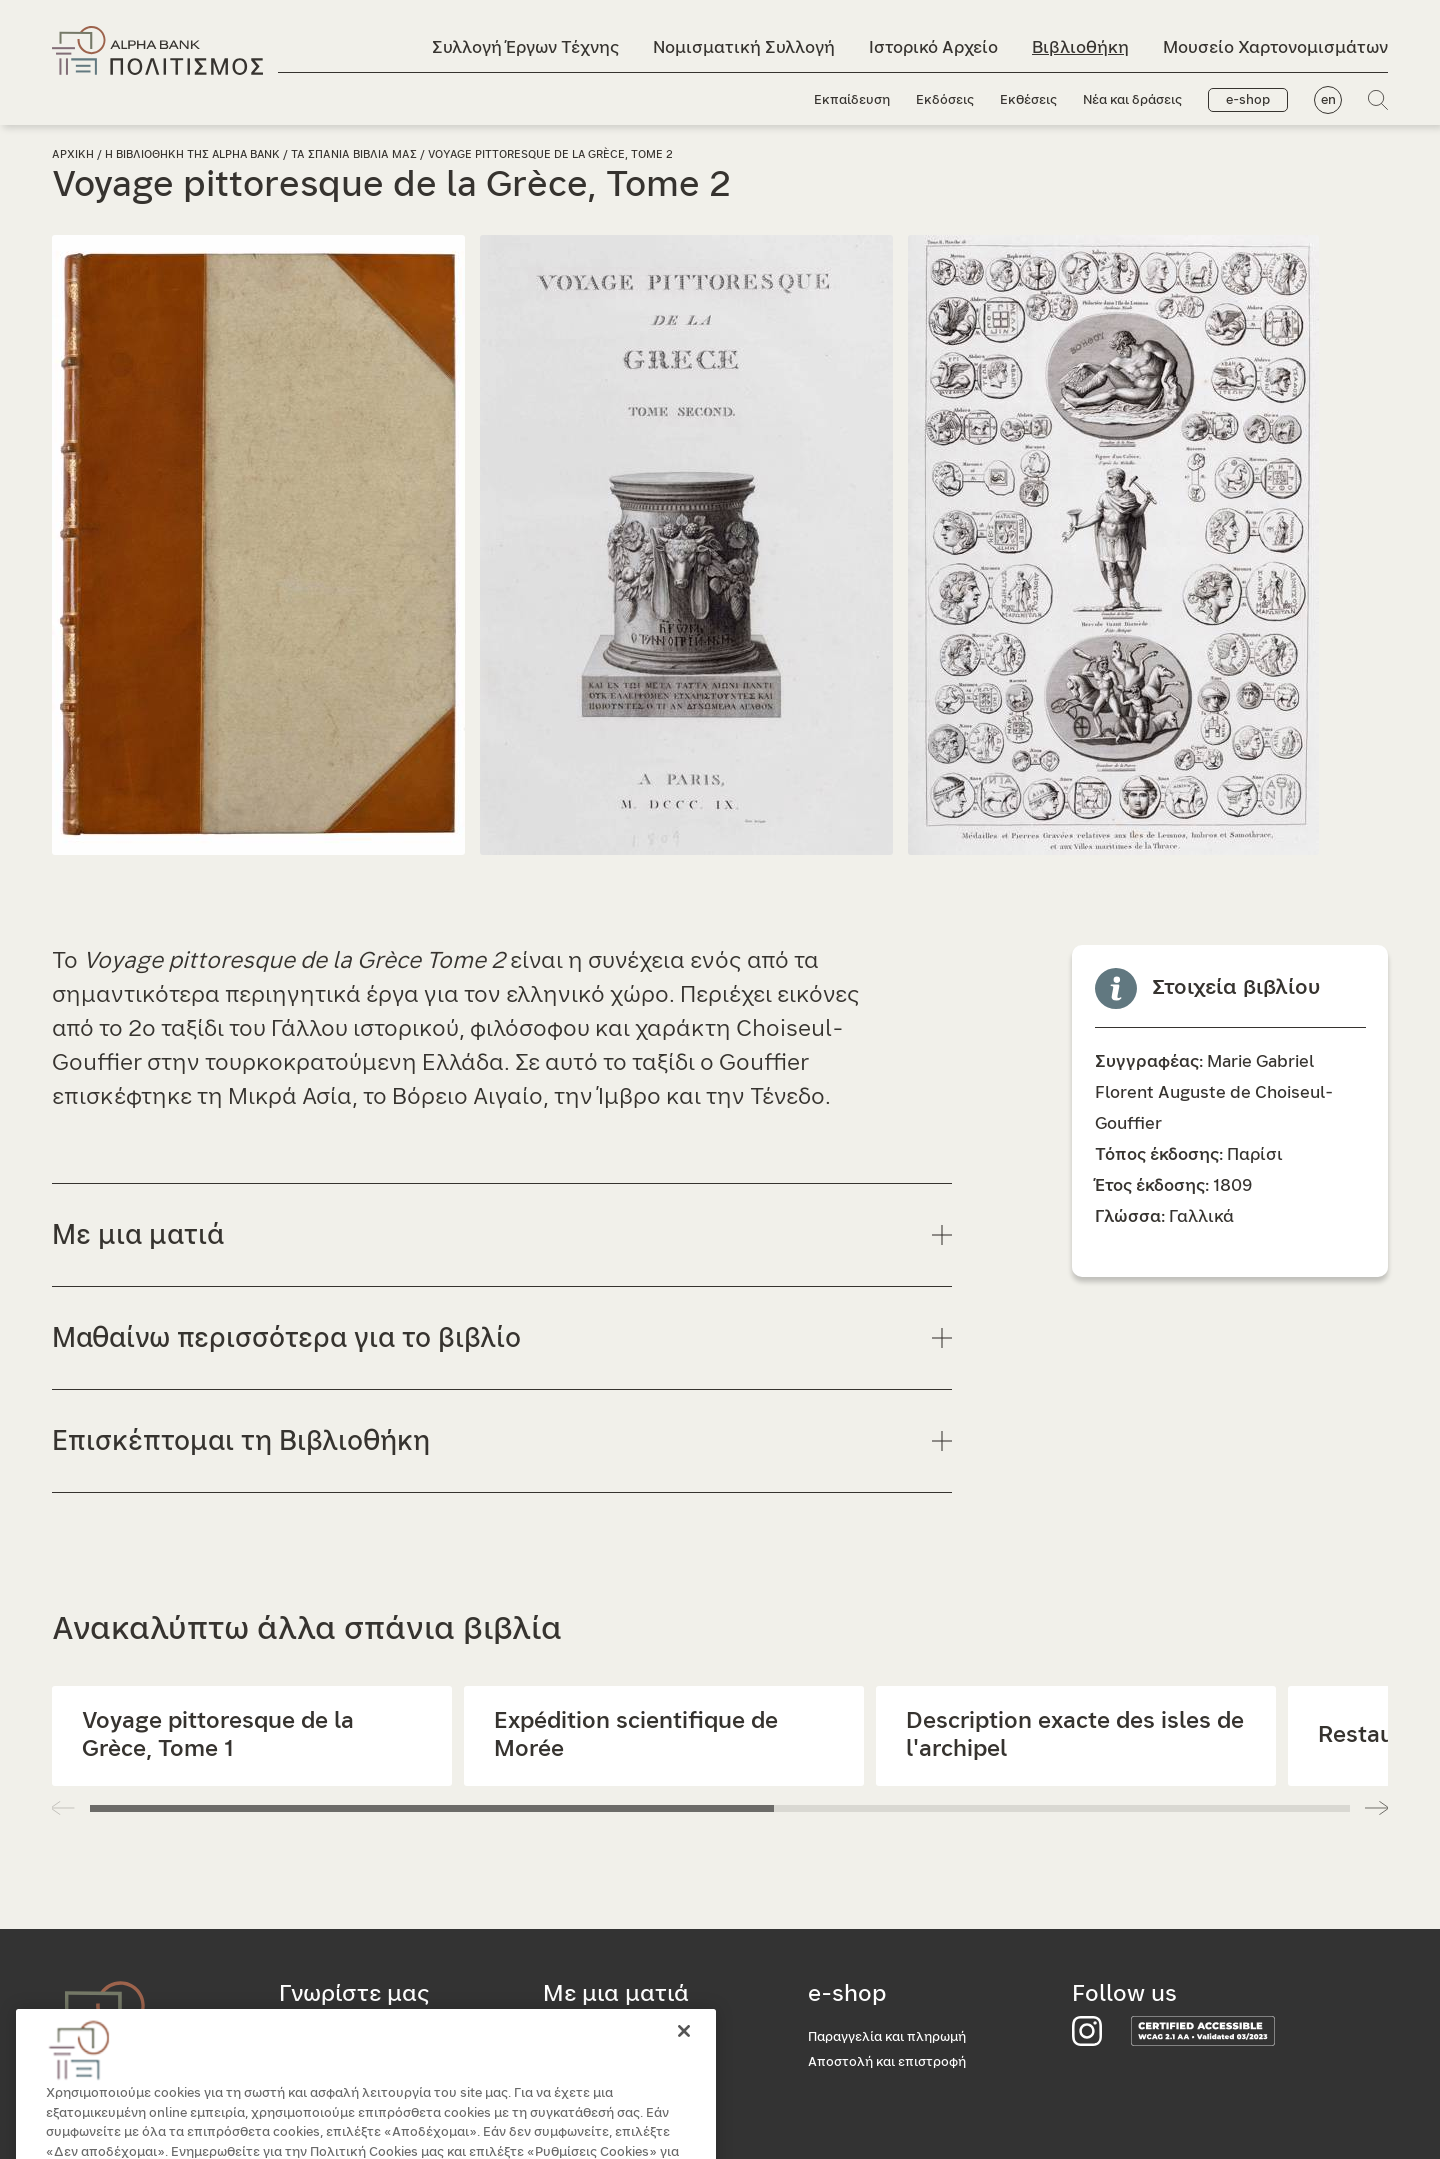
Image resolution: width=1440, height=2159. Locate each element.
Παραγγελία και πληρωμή (887, 2037)
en (1328, 100)
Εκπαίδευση (852, 100)
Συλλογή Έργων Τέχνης (525, 47)
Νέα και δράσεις (1132, 100)
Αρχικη (73, 154)
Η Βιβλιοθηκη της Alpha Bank (192, 154)
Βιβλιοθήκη (1080, 47)
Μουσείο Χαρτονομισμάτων (1275, 47)
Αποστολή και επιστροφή (887, 2062)
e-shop (1248, 100)
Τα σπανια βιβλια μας (354, 154)
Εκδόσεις (945, 100)
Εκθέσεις (1028, 100)
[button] (1376, 1808)
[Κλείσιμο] (684, 2059)
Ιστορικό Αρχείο (933, 47)
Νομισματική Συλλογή (744, 47)
